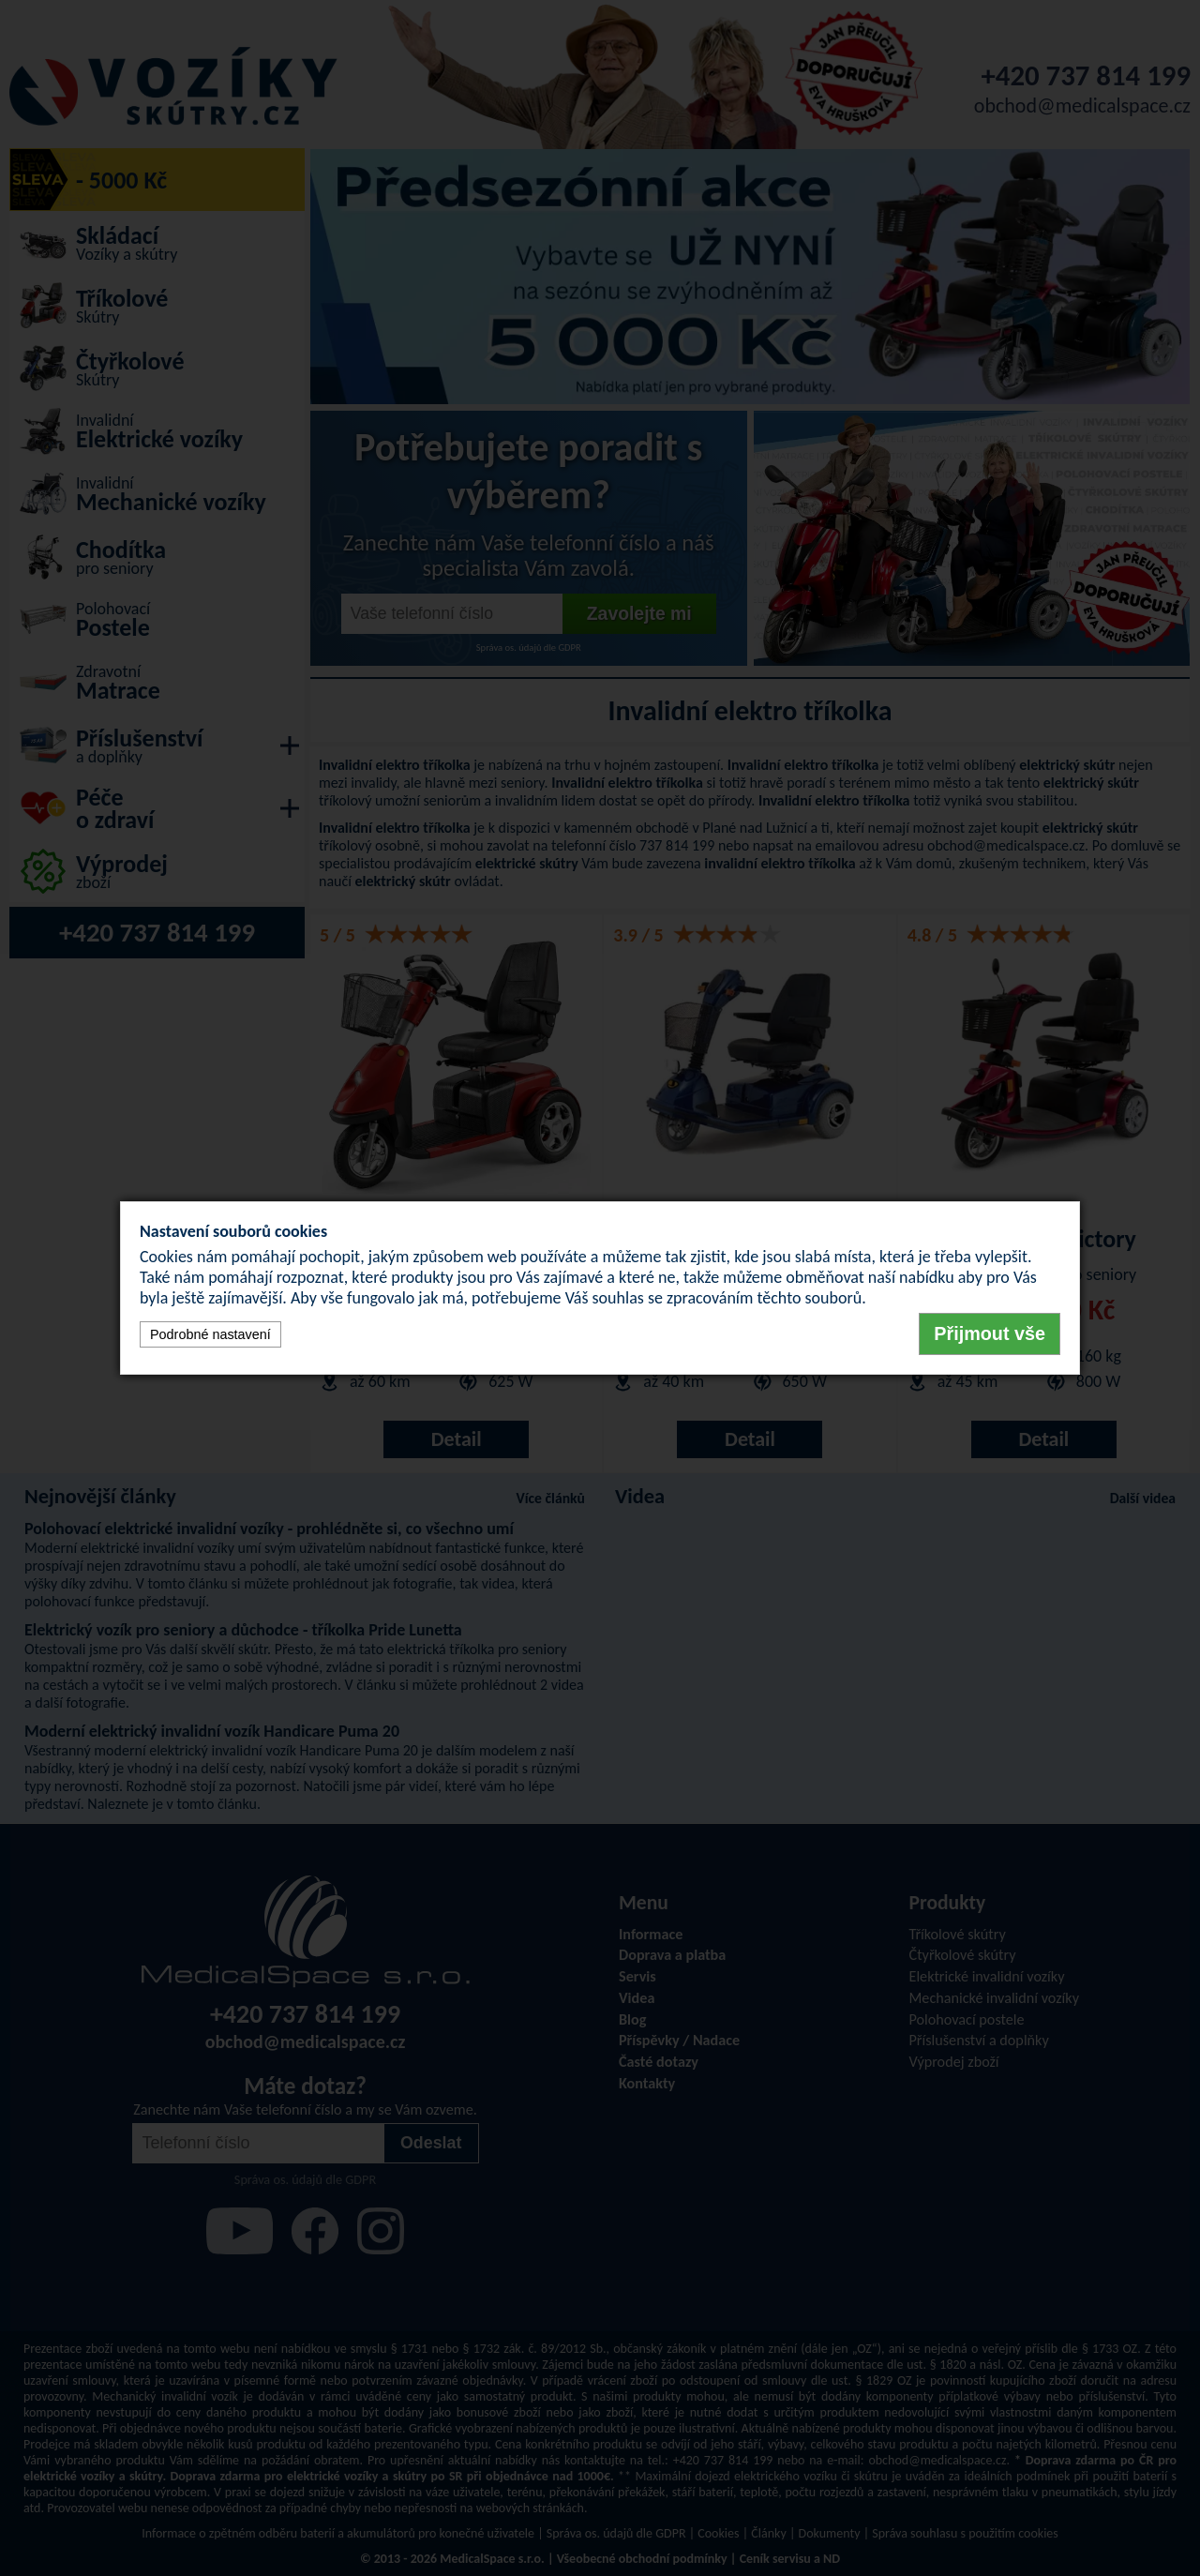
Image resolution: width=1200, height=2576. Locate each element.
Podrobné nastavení (210, 1334)
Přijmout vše (989, 1333)
